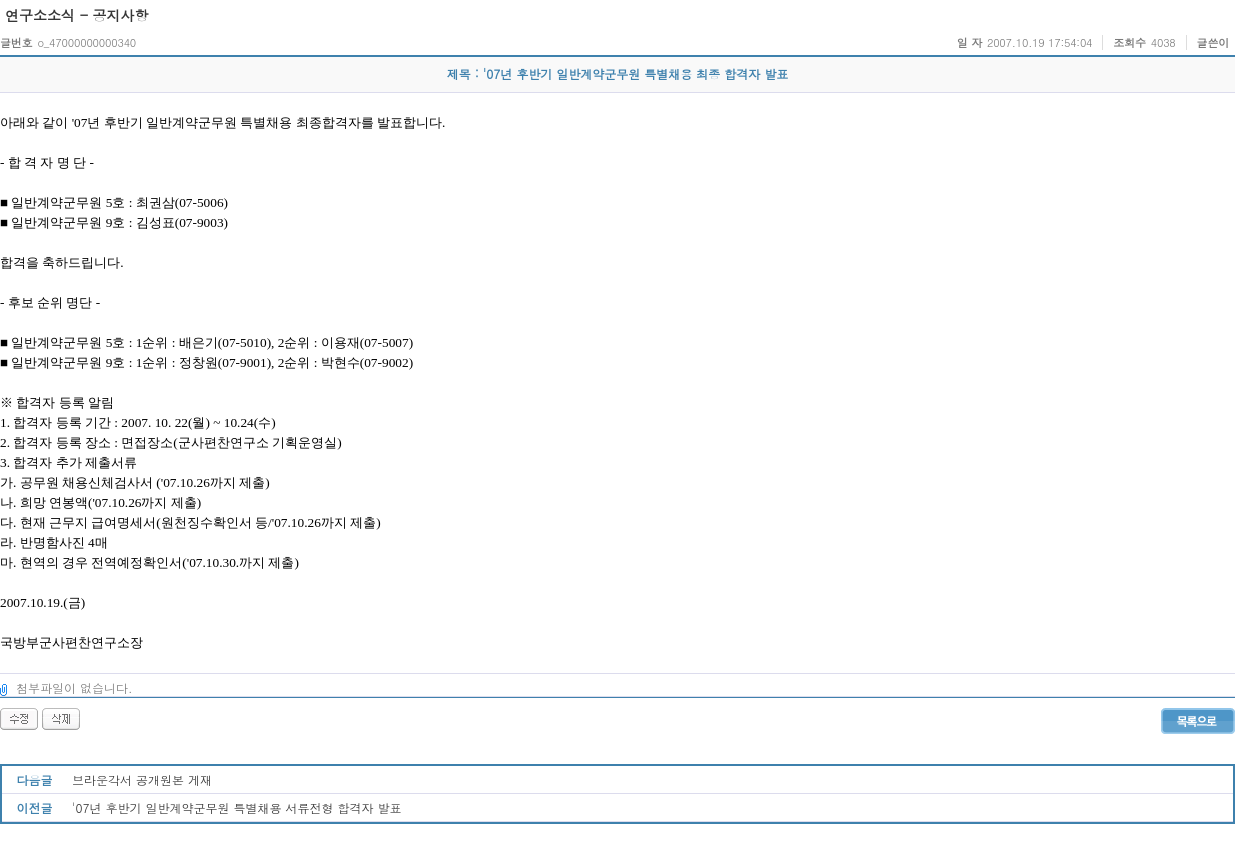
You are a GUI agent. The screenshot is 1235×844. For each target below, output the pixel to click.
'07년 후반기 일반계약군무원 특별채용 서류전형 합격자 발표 (237, 807)
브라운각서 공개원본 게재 (142, 779)
